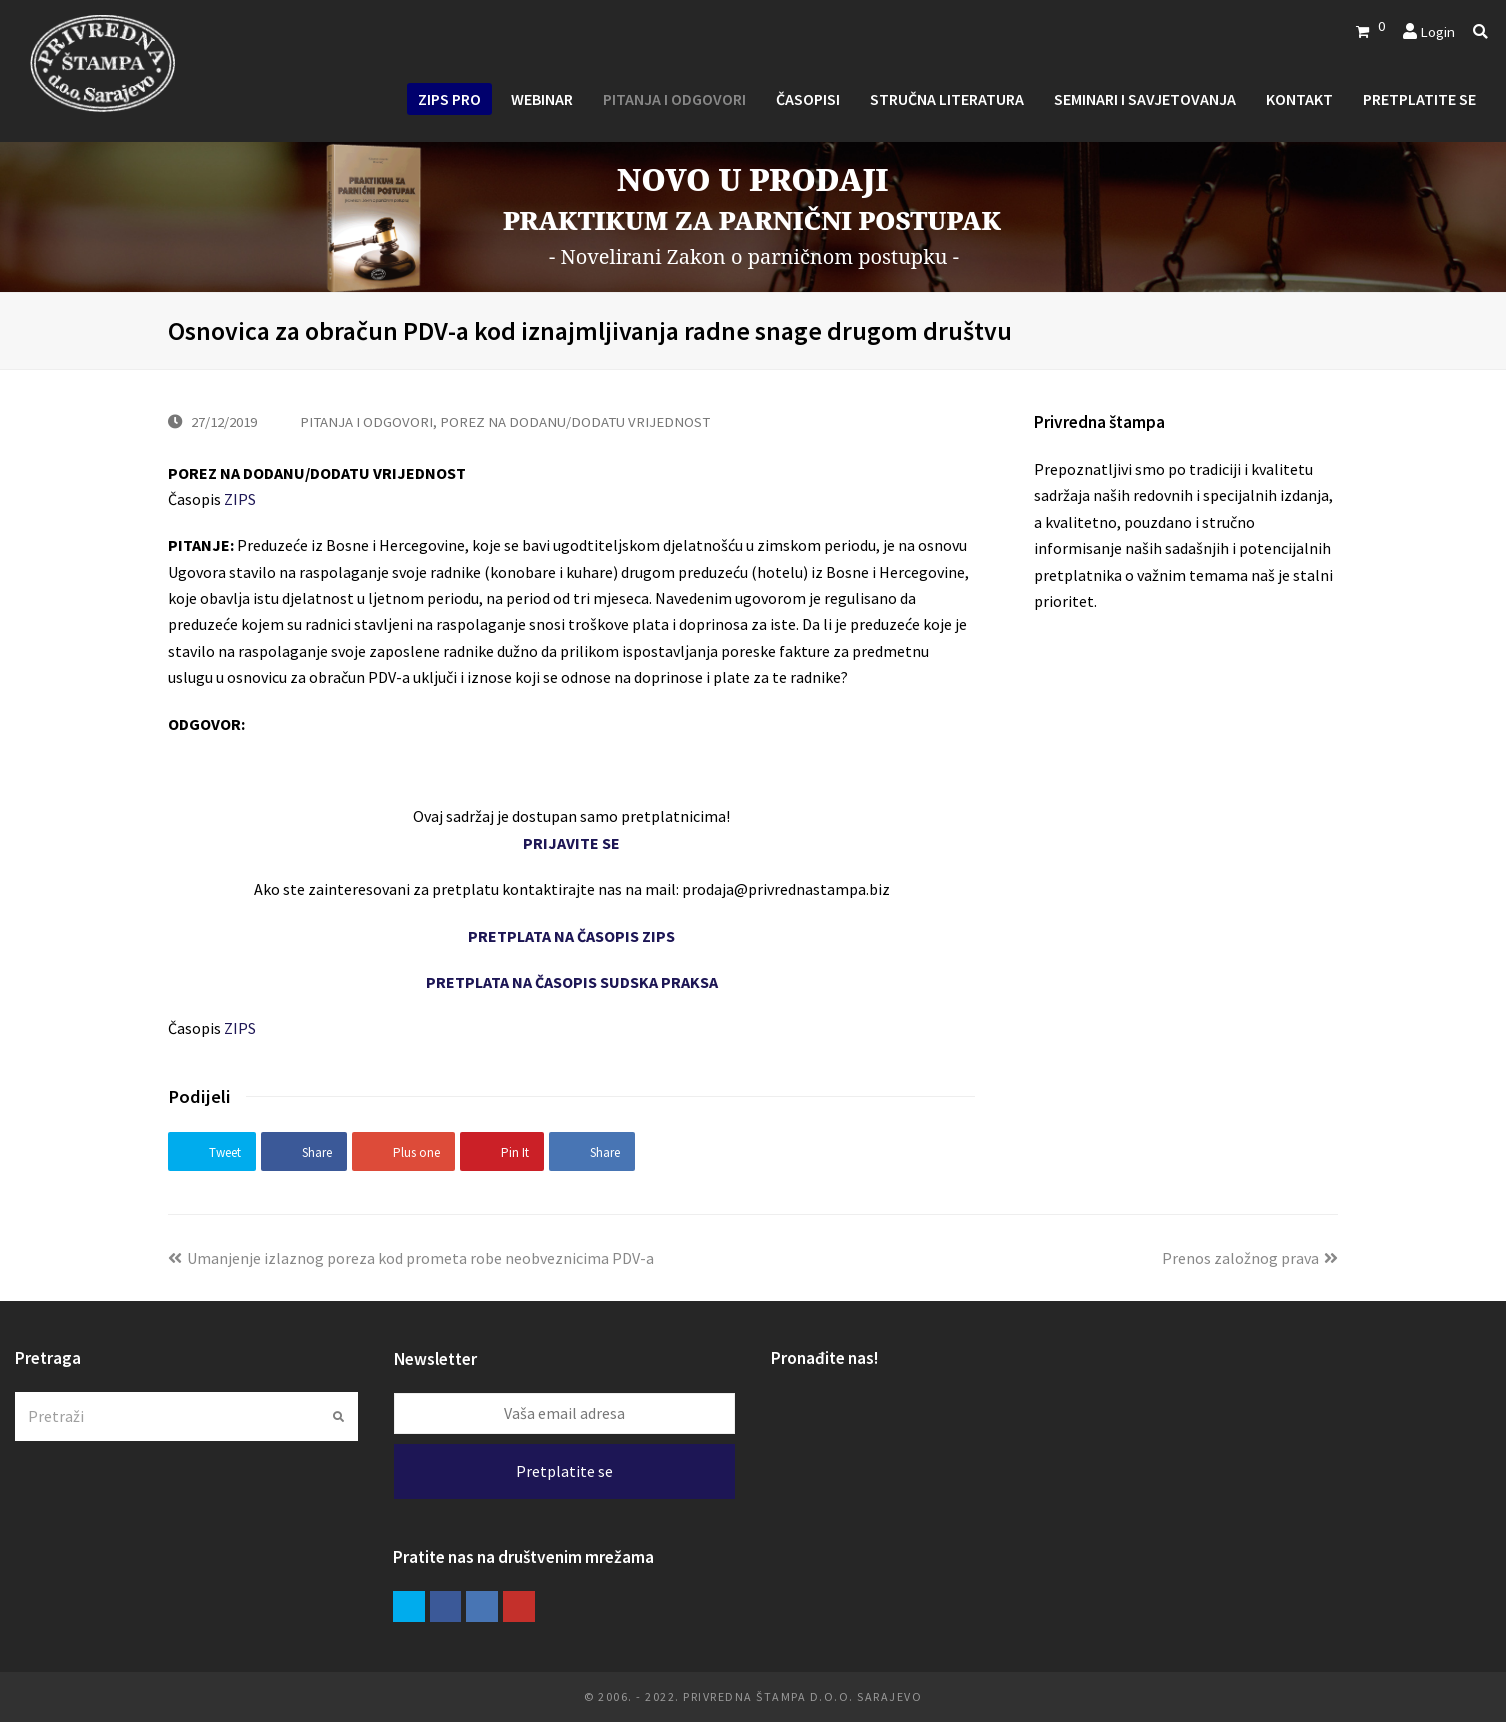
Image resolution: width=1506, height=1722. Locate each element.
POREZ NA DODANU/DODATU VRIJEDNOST (575, 421)
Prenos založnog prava (1250, 1258)
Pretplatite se (564, 1471)
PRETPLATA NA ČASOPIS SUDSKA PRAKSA (572, 982)
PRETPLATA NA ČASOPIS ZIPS (571, 936)
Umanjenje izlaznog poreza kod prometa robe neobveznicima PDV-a (411, 1258)
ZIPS (240, 499)
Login (1437, 31)
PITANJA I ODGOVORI (366, 421)
